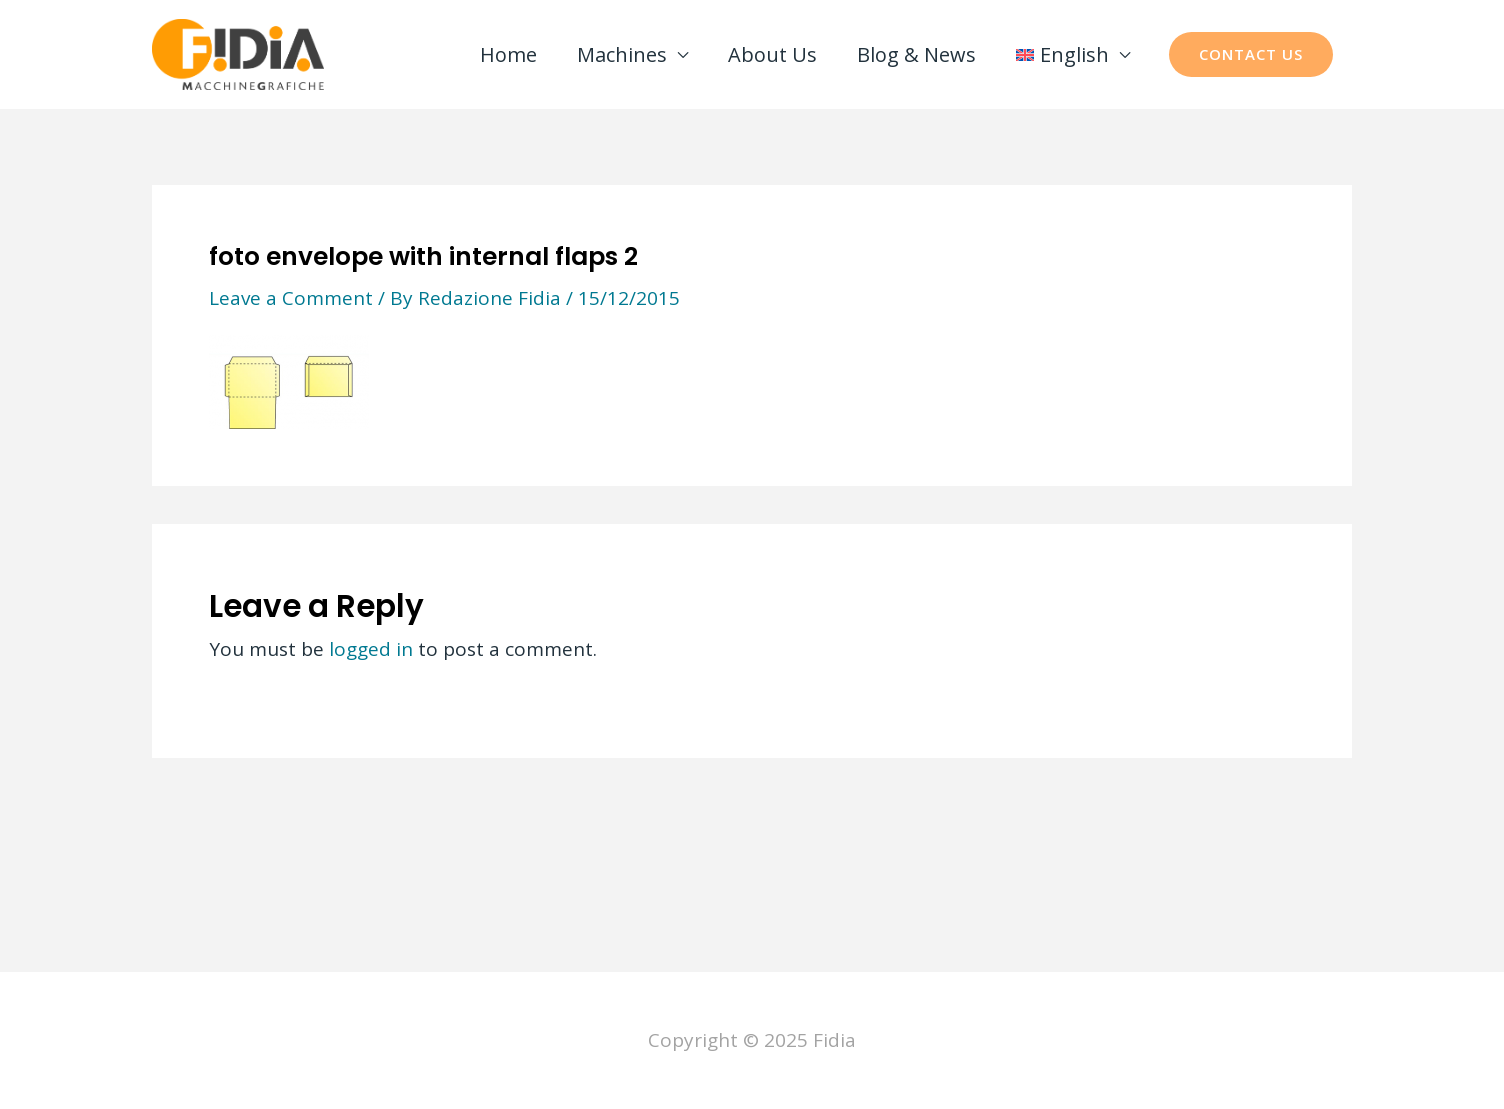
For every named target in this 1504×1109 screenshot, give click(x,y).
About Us (772, 54)
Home (508, 54)
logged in (371, 649)
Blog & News (916, 54)
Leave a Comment (291, 298)
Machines (622, 54)
